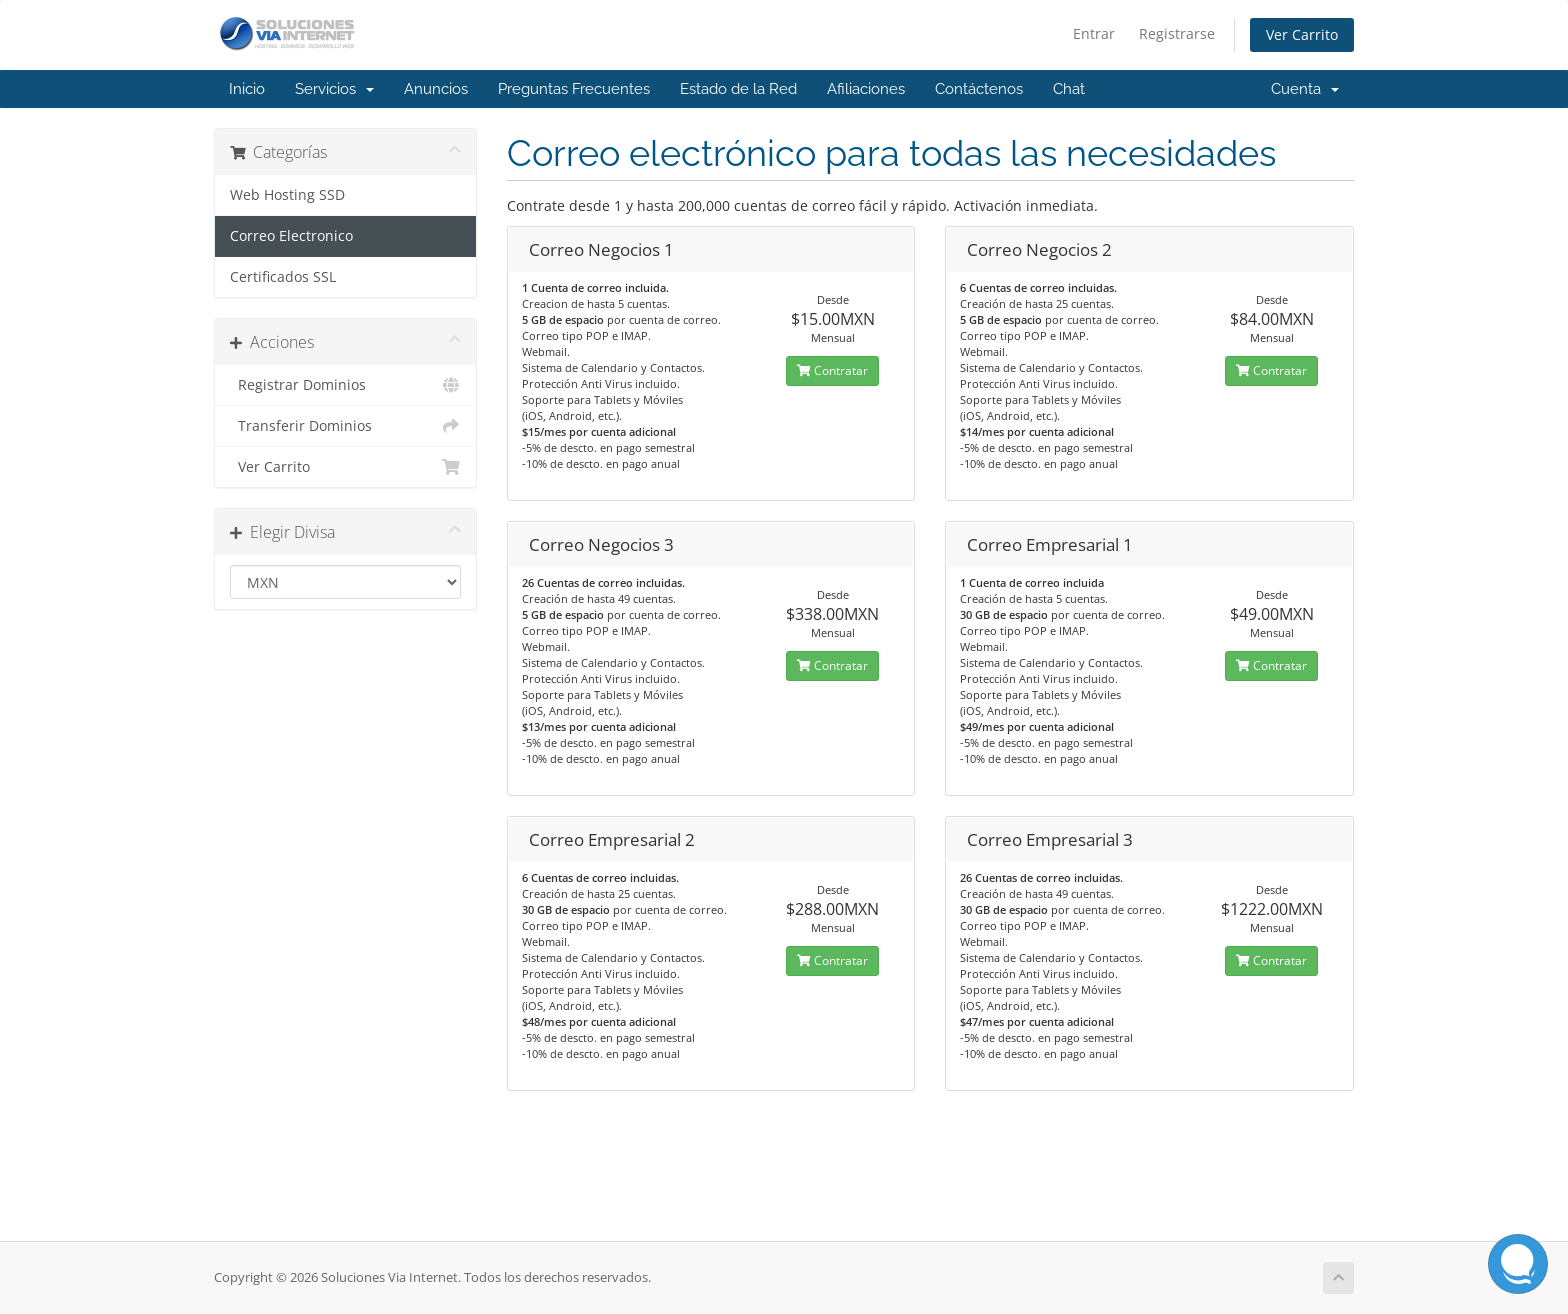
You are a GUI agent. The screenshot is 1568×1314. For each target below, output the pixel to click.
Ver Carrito (1302, 34)
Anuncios (436, 89)
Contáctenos (979, 89)
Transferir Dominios (345, 426)
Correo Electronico (291, 236)
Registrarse (1177, 33)
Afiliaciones (866, 89)
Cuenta (1305, 89)
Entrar (1094, 33)
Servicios (334, 89)
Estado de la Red (738, 89)
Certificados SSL (283, 277)
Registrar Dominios (345, 385)
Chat (1069, 89)
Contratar (832, 370)
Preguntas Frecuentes (574, 89)
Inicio (247, 89)
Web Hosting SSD (287, 195)
